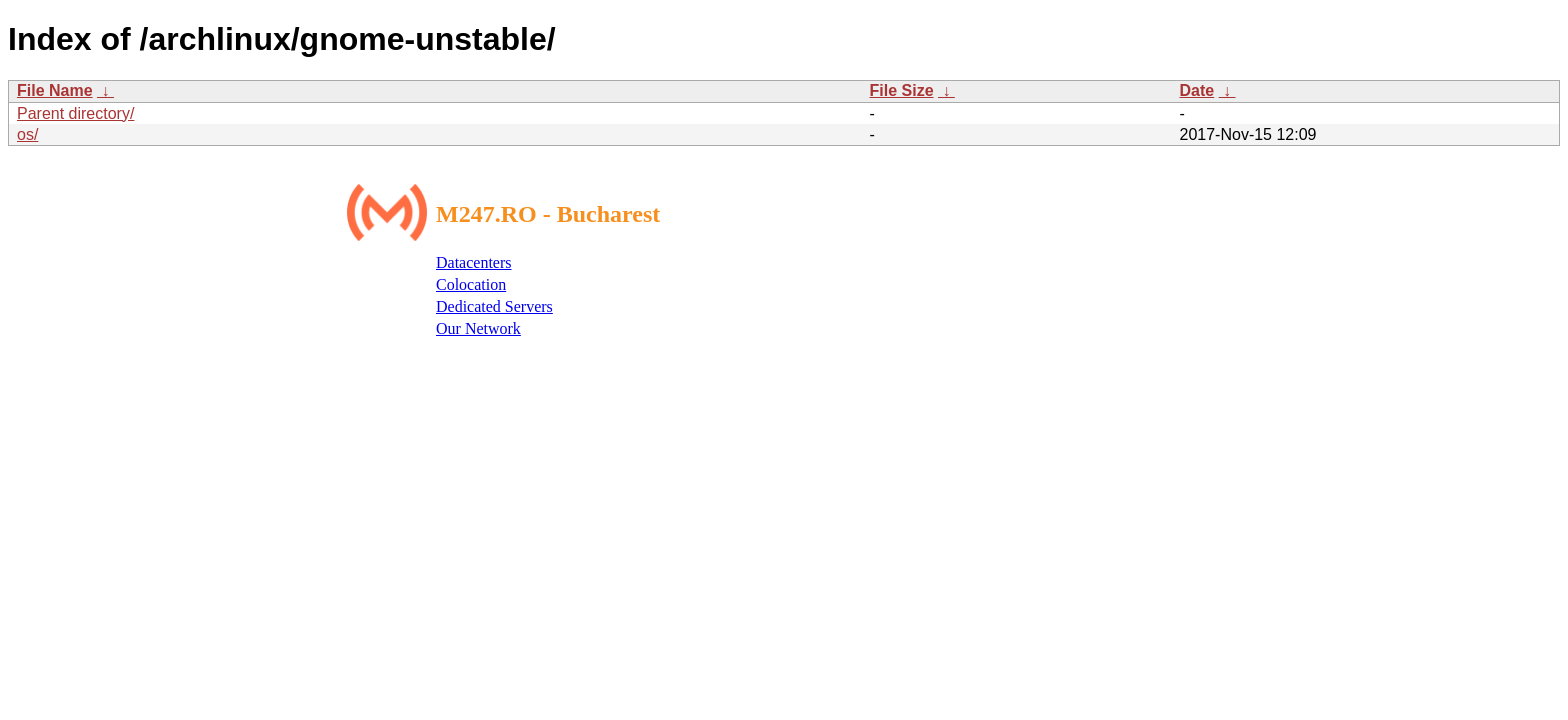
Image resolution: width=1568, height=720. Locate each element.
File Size (902, 90)
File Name (55, 90)
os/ (27, 134)
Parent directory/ (75, 113)
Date (1197, 90)
